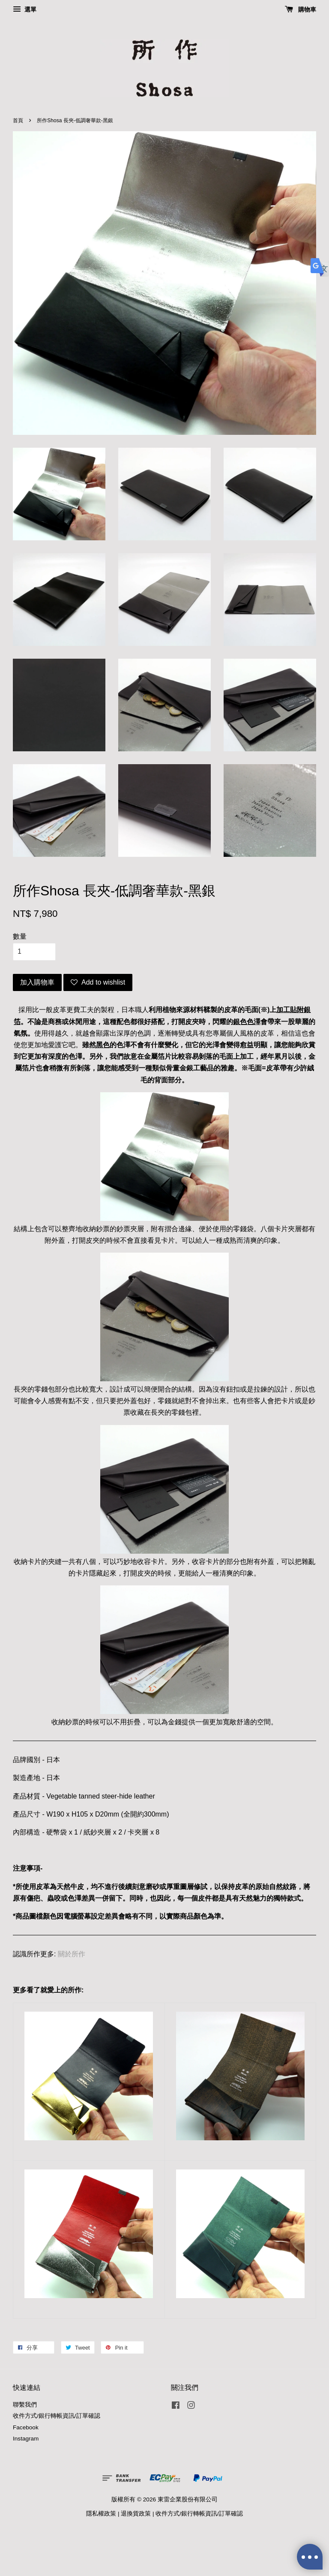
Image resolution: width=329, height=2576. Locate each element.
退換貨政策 (136, 2513)
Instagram (26, 2438)
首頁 (18, 121)
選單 (24, 9)
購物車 (300, 9)
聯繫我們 (25, 2404)
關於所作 (71, 1954)
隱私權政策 (101, 2513)
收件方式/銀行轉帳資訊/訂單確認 (56, 2416)
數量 (20, 936)
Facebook (26, 2427)
